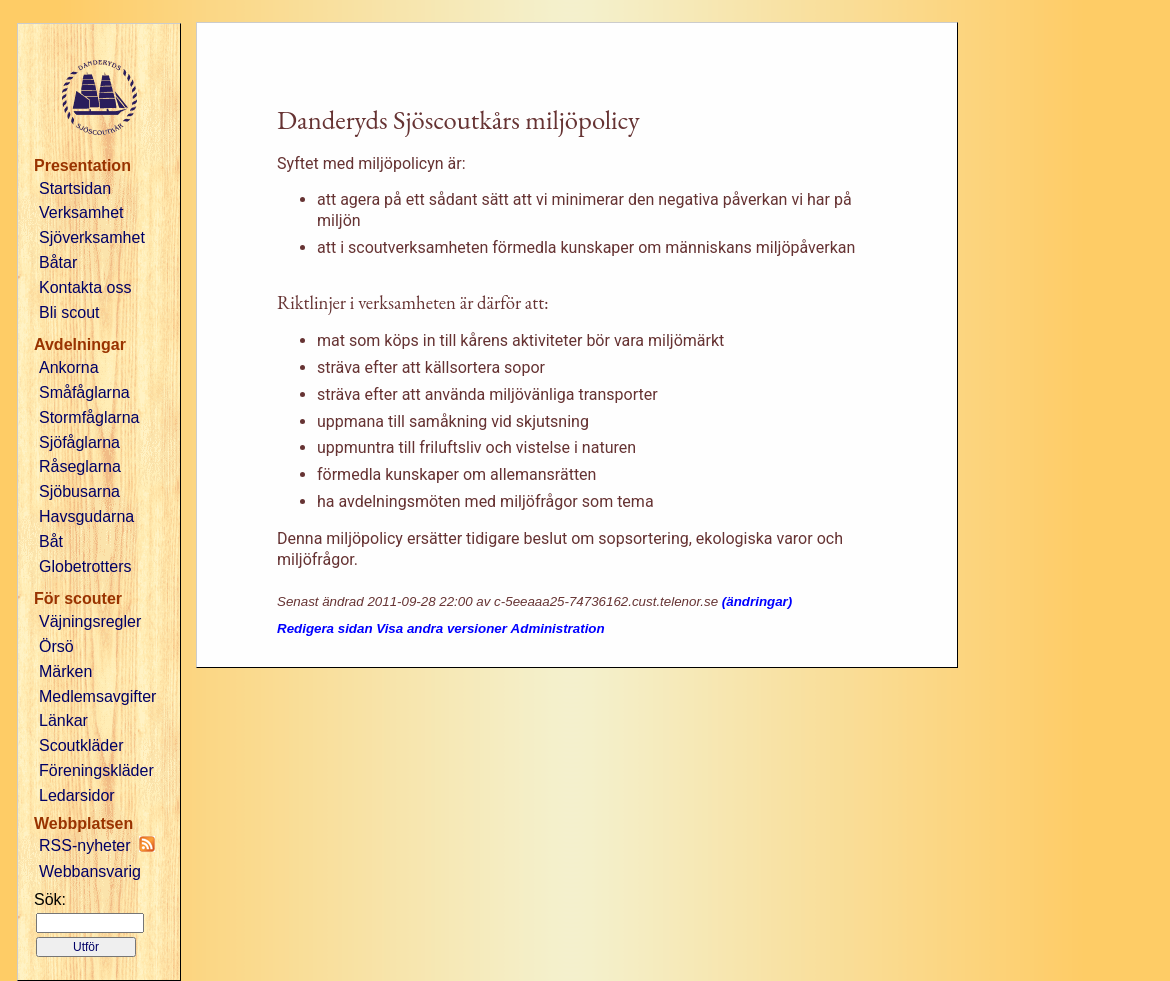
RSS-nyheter (97, 845)
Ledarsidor (77, 795)
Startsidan (75, 188)
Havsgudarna (86, 516)
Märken (65, 671)
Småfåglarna (84, 392)
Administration (558, 628)
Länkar (63, 720)
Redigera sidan (325, 628)
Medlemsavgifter (97, 696)
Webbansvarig (90, 871)
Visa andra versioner (441, 628)
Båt (51, 541)
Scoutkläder (81, 745)
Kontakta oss (85, 287)
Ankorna (69, 367)
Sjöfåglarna (79, 442)
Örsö (56, 646)
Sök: (50, 899)
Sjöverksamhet (92, 237)
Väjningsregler (90, 621)
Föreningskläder (96, 770)
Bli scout (69, 312)
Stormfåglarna (89, 417)
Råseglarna (80, 466)
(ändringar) (757, 601)
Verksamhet (81, 212)
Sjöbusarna (79, 491)
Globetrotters (85, 566)
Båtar (58, 262)
